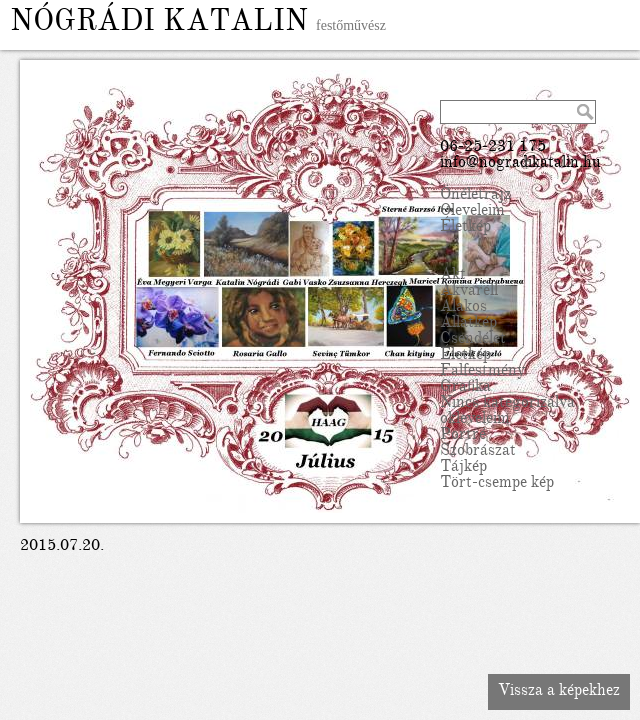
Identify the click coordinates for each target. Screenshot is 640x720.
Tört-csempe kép (497, 484)
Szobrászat (478, 452)
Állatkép (468, 324)
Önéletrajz (475, 196)
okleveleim (475, 420)
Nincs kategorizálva (507, 404)
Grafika (465, 388)
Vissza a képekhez (559, 692)
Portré (463, 436)
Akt (453, 276)
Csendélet (473, 340)
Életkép (465, 228)
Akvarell (469, 292)
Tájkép (463, 468)
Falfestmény (482, 372)
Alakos (463, 308)
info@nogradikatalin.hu (520, 164)
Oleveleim (472, 212)
